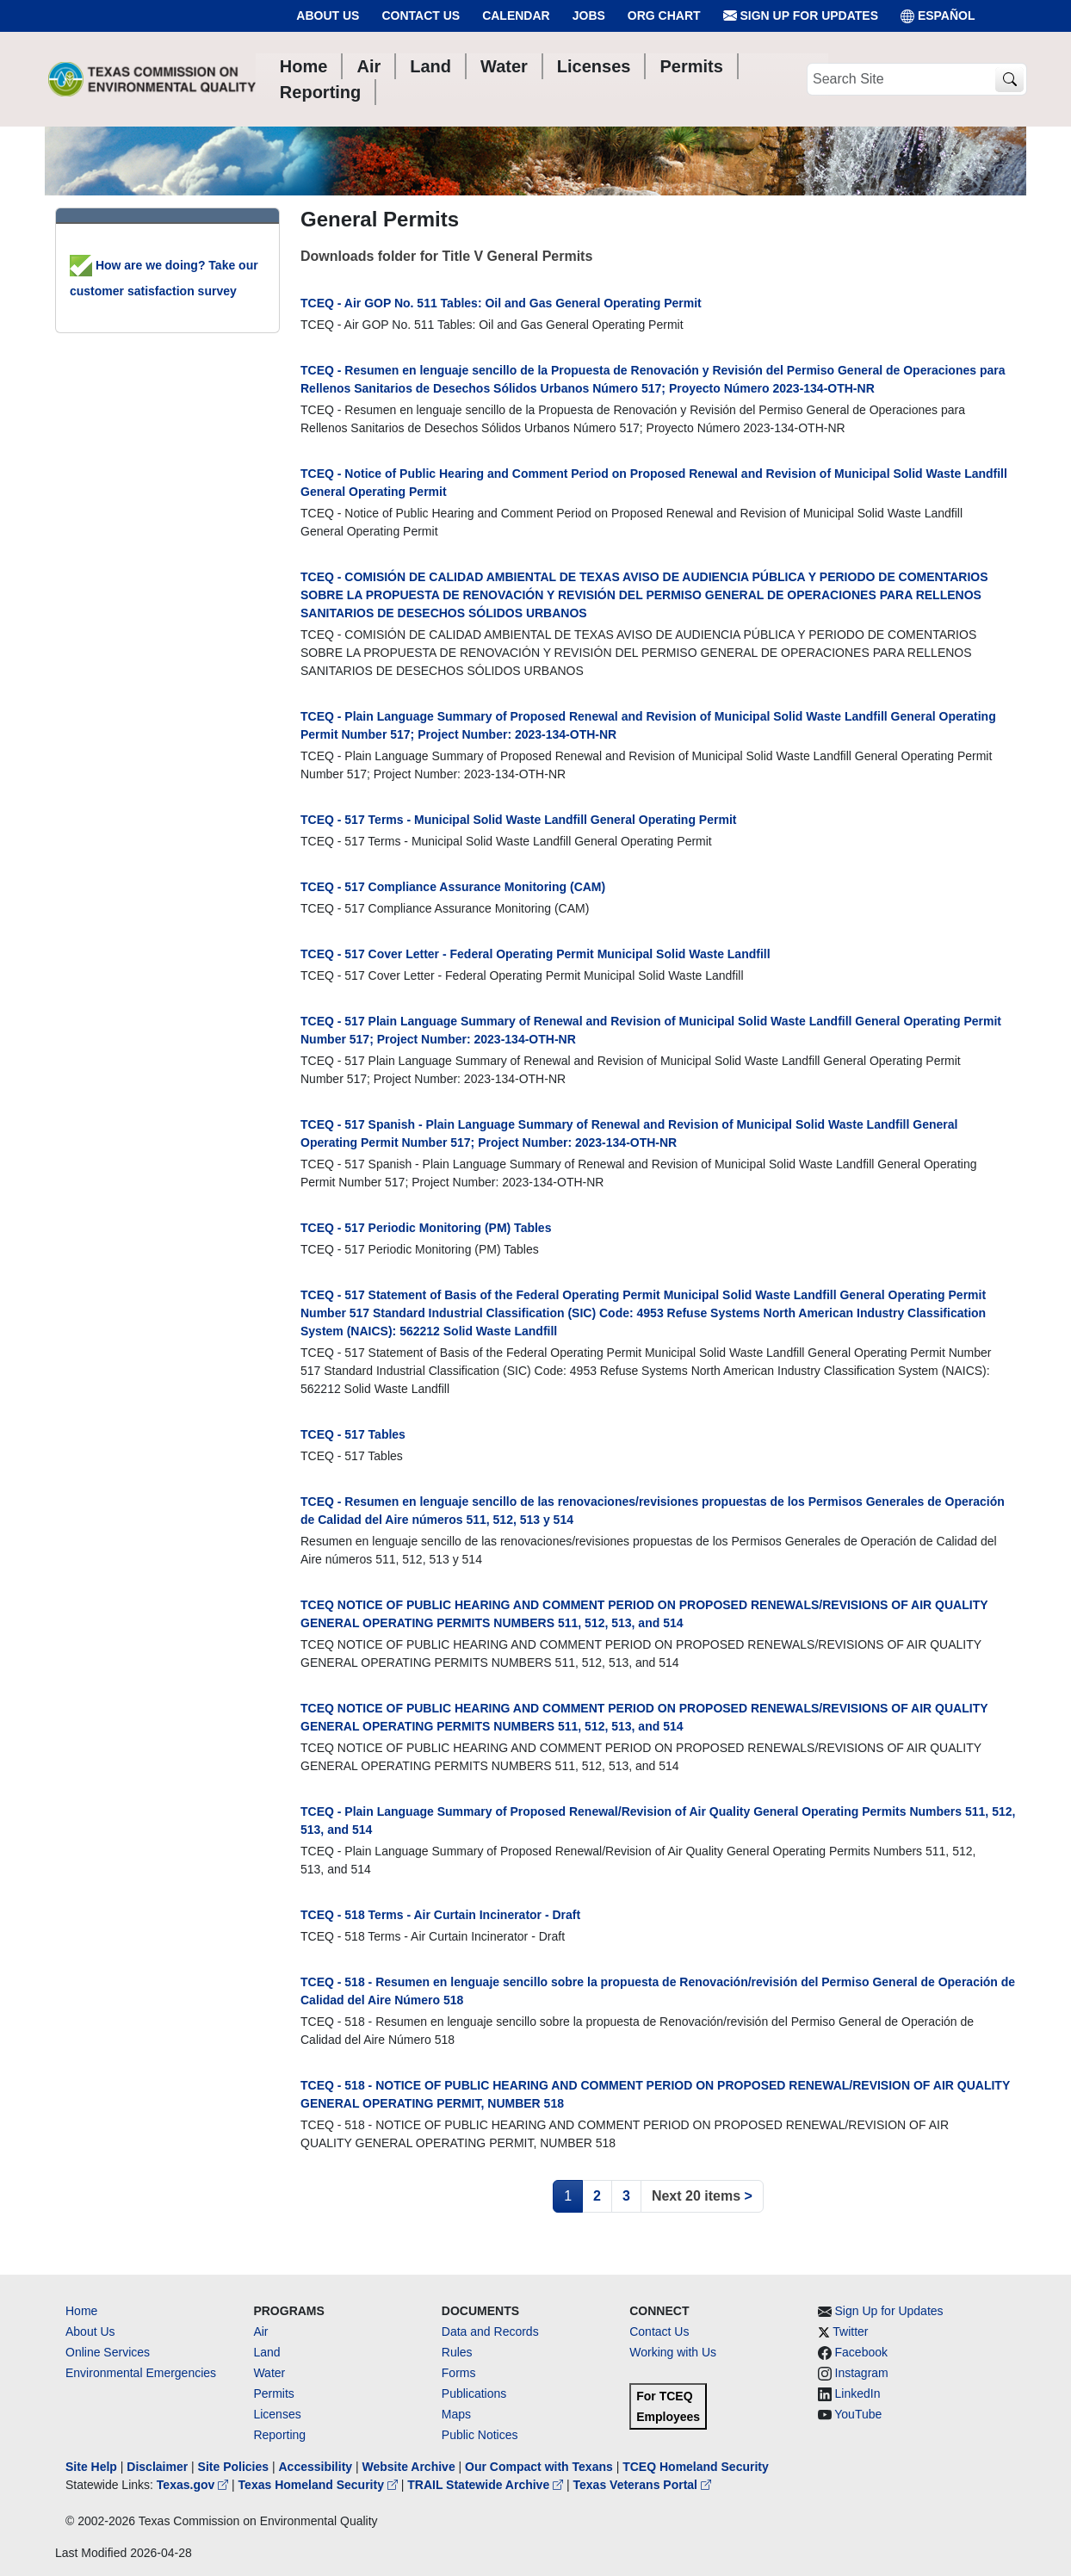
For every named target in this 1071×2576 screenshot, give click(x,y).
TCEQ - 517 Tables (352, 1434)
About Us (327, 15)
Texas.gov (194, 2485)
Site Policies (233, 2467)
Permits (273, 2393)
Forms (459, 2373)
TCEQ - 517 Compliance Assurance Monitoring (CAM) (452, 887)
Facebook (861, 2352)
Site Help (91, 2467)
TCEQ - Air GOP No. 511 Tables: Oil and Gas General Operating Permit (501, 303)
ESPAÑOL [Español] (938, 16)
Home (81, 2311)
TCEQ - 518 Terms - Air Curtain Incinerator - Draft (440, 1915)
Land (266, 2352)
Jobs (589, 15)
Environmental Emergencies (140, 2373)
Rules (457, 2352)
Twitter (850, 2331)
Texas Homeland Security (319, 2485)
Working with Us (672, 2352)
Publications (474, 2393)
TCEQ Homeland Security (695, 2467)
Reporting (279, 2435)
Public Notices (480, 2435)
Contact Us (420, 15)
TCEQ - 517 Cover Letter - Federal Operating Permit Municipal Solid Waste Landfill (535, 954)
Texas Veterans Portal (642, 2485)
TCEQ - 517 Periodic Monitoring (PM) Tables (425, 1228)
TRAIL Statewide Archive (486, 2485)
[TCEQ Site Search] (1009, 79)
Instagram (861, 2373)
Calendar (516, 15)
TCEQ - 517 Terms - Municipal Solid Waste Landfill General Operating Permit (518, 820)
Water (269, 2373)
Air (260, 2331)
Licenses (276, 2414)
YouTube (858, 2414)
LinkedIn (858, 2393)
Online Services (107, 2352)
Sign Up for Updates (800, 16)
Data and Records (490, 2331)
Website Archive (408, 2467)
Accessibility (317, 2467)
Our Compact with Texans (539, 2467)
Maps (456, 2414)
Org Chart (664, 15)
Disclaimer (157, 2467)
